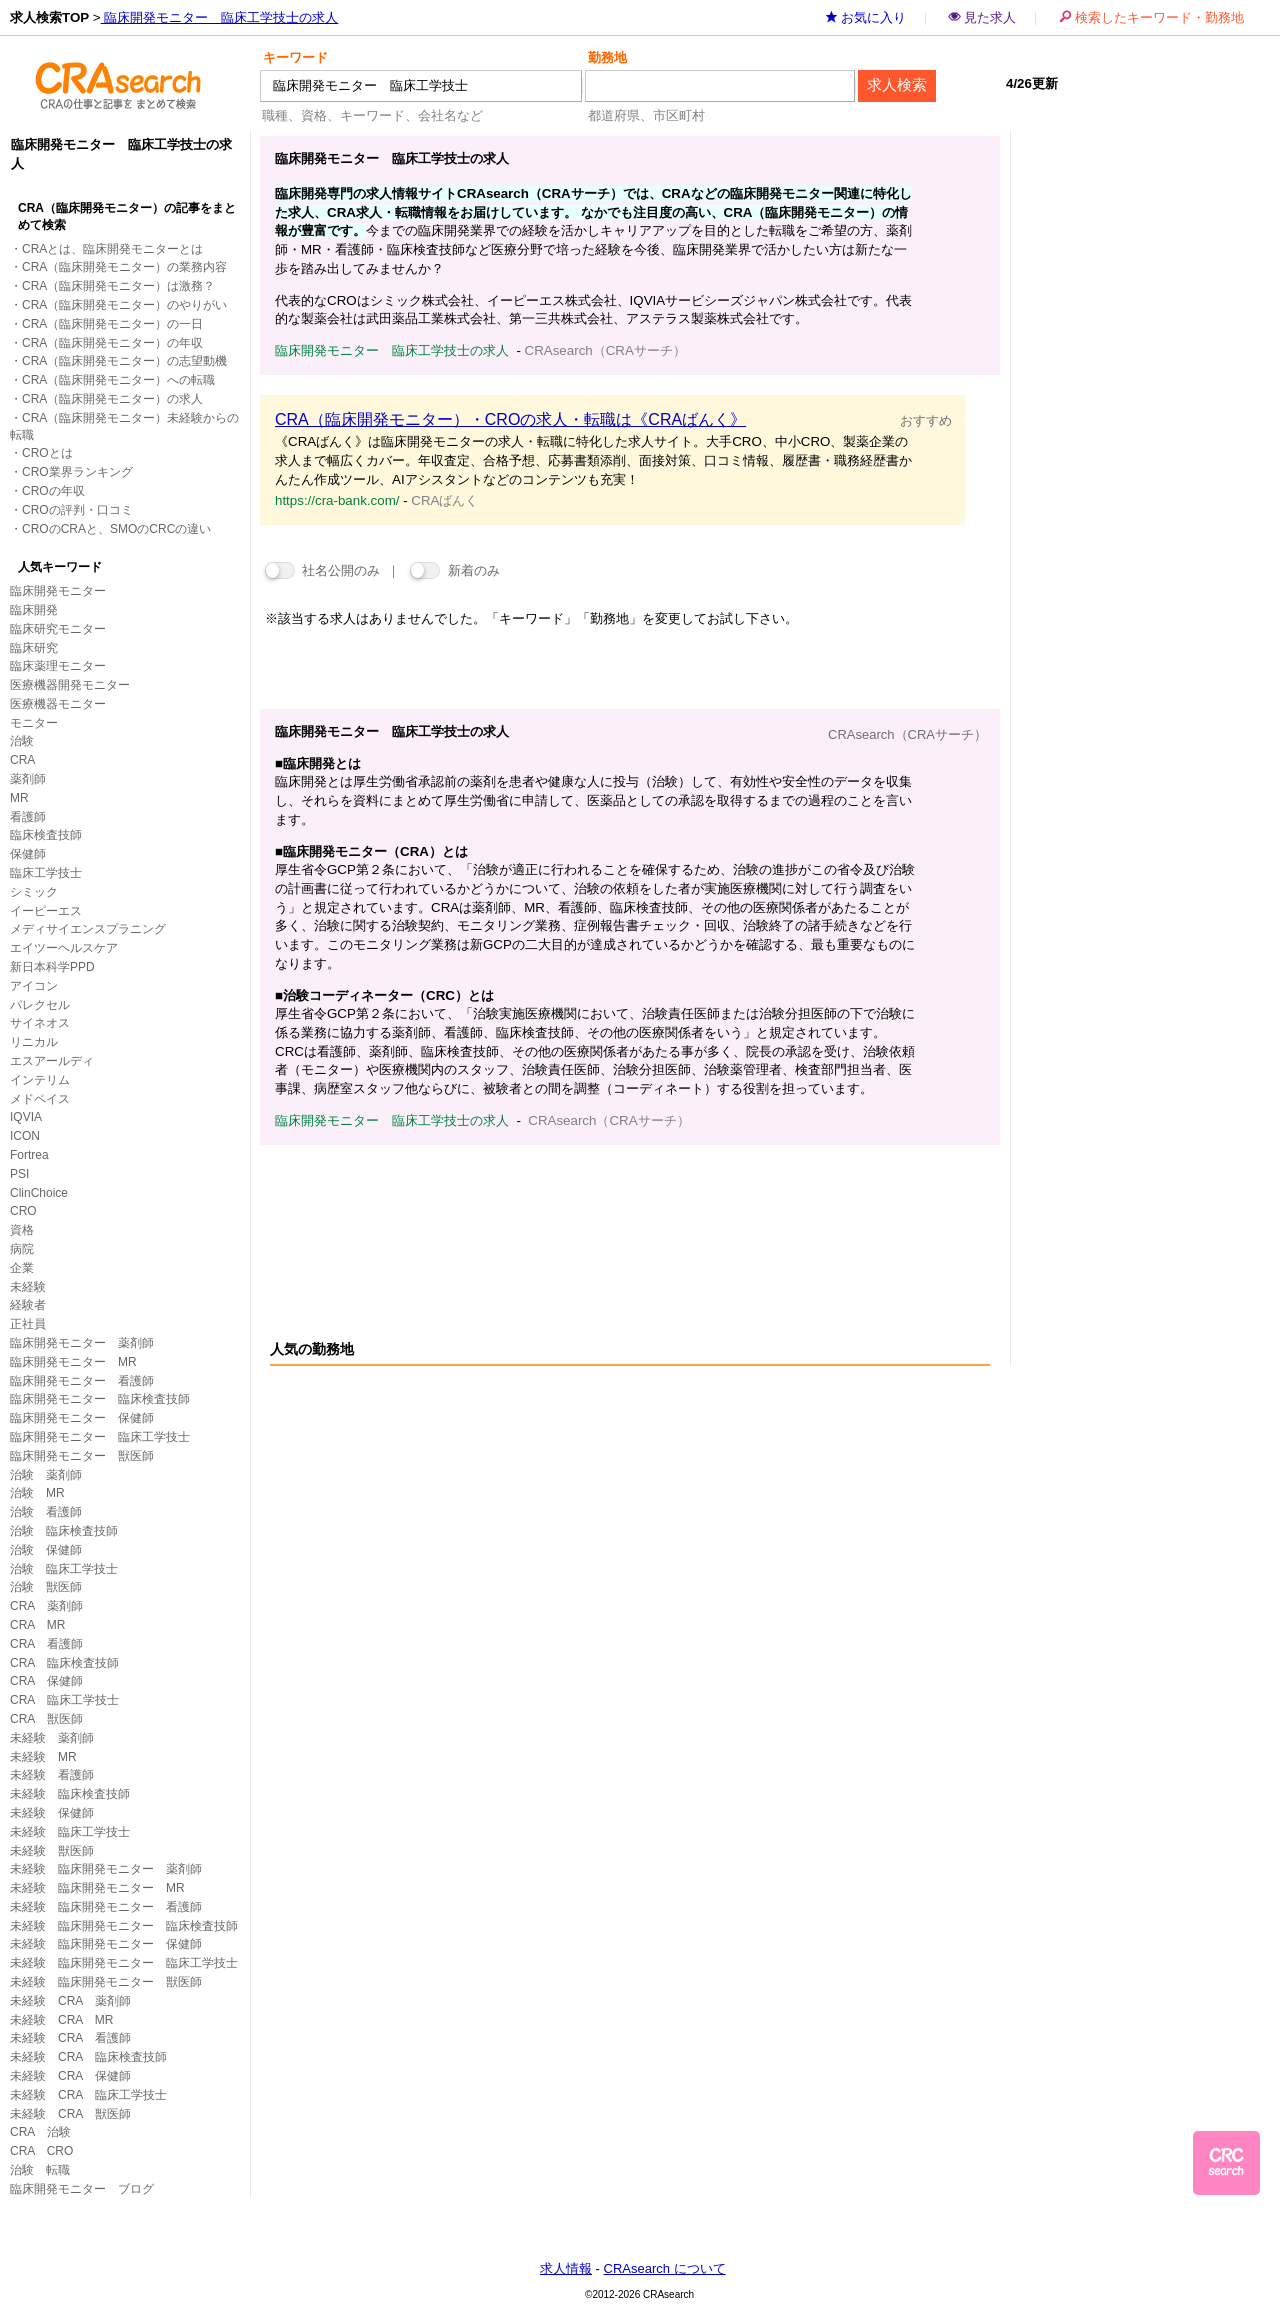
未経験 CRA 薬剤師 (70, 2001)
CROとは (47, 453)
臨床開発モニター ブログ (82, 2189)
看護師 (28, 817)
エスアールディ (52, 1061)
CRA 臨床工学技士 (64, 1700)
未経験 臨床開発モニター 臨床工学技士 (124, 1963)
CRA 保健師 (46, 1681)
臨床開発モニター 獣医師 (82, 1456)
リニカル (34, 1042)
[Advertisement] (624, 1220)
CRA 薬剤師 (46, 1606)
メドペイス (40, 1099)
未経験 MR (43, 1757)
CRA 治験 (40, 2132)
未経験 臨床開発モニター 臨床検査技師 (124, 1926)
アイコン (34, 986)
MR (19, 798)
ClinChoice (39, 1193)
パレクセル (40, 1005)
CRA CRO (41, 2151)
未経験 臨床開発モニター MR (97, 1888)
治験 (22, 741)
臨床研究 (34, 648)
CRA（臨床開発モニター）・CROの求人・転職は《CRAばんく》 (510, 419)
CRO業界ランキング (77, 472)
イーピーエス (46, 911)
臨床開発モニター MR (73, 1362)
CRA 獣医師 (46, 1719)
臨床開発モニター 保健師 (82, 1418)
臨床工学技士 (46, 873)
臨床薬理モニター (58, 666)
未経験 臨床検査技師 (70, 1794)
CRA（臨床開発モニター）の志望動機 (124, 361)
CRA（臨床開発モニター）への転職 (118, 380)
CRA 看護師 (46, 1644)
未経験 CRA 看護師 (70, 2038)
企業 (22, 1268)
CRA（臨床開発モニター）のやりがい (124, 305)
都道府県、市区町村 (646, 115)
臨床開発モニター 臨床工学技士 (100, 1437)
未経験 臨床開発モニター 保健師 (106, 1944)
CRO (23, 1211)
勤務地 (607, 57)
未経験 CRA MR (61, 2020)
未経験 (28, 1287)
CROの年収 (53, 491)
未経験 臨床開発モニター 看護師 (106, 1907)
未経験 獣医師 (52, 1851)
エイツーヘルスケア (64, 948)
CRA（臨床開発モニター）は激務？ (118, 286)
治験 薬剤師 (46, 1475)
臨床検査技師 (46, 835)
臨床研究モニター (58, 629)
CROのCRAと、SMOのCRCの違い (116, 529)
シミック (34, 892)
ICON (25, 1136)
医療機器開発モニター (70, 685)
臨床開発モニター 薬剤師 (82, 1343)
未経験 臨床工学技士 (70, 1832)
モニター (34, 723)
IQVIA (26, 1117)
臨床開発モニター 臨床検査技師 (100, 1399)
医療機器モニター (58, 704)
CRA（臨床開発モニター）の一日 (112, 324)
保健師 (28, 854)
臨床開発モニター (58, 591)
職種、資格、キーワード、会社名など (372, 115)
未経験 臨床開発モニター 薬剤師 (106, 1869)
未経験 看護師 (52, 1775)
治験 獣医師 (46, 1587)
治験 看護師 (46, 1512)
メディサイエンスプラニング (88, 929)
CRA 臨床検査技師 (64, 1663)
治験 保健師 (46, 1550)
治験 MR (37, 1493)
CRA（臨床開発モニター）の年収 (112, 343)
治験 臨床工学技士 (64, 1569)
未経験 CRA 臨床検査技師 (88, 2057)
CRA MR (37, 1625)
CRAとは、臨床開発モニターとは (112, 249)
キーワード (295, 57)
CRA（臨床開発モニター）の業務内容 (124, 267)
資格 (22, 1230)
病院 (22, 1249)
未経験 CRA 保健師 (70, 2076)
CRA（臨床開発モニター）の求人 (112, 399)
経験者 (28, 1305)
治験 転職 (40, 2170)
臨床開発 (34, 610)
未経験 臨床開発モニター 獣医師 (106, 1982)
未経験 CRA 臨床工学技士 (88, 2095)
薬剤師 (28, 779)
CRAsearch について (665, 2268)
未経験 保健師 (52, 1813)
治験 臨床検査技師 (64, 1531)
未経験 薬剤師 (52, 1738)
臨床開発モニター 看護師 (82, 1381)
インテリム (40, 1080)
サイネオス (40, 1023)
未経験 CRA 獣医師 (70, 2114)
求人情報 (566, 2268)
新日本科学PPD (52, 967)
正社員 (28, 1324)
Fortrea (29, 1155)
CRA (22, 760)
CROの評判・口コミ (77, 510)
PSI (19, 1174)
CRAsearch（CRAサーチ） (907, 734)
